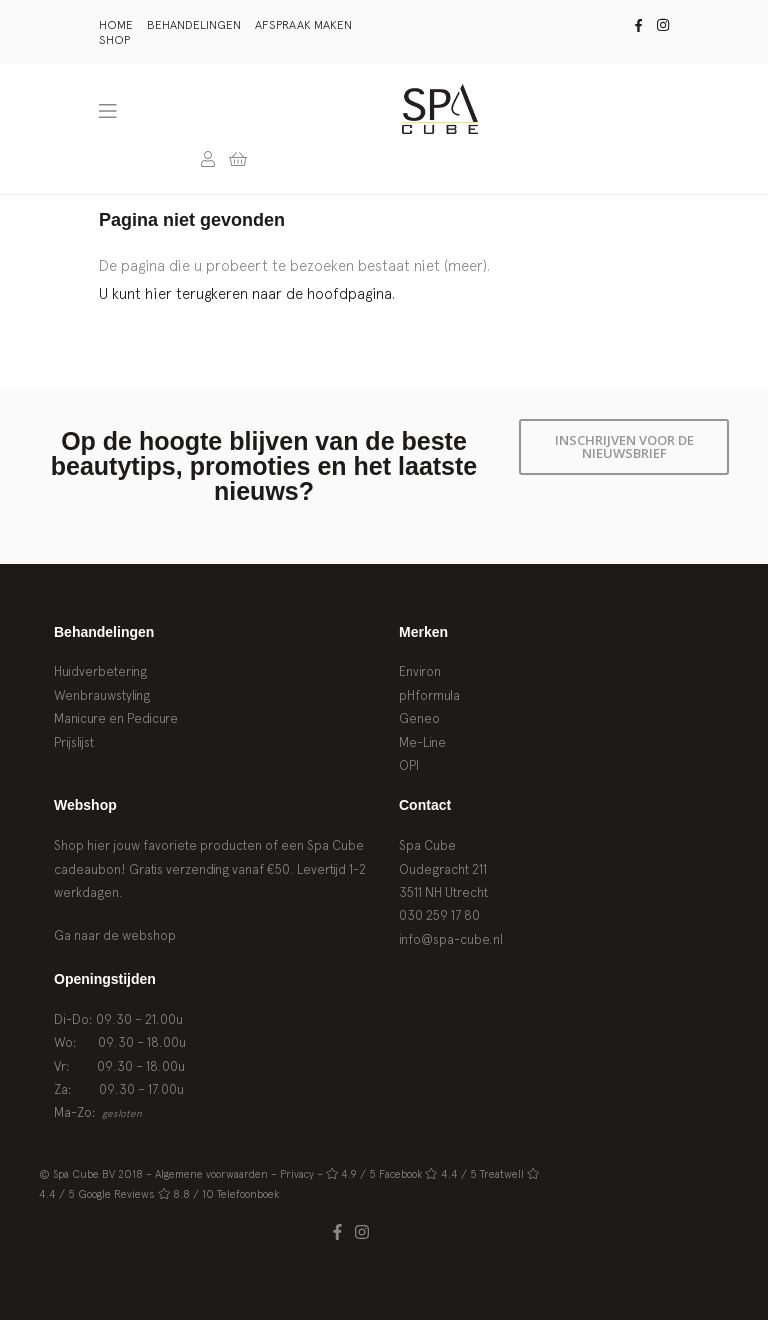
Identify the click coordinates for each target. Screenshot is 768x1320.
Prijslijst (74, 742)
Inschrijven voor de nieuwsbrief (624, 446)
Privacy (297, 1174)
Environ (420, 671)
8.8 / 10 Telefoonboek (226, 1194)
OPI (409, 765)
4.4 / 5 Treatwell (482, 1174)
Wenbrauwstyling (102, 695)
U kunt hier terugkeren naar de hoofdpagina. (247, 293)
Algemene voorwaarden (211, 1174)
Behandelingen (194, 25)
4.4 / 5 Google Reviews (97, 1194)
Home (116, 25)
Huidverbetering (100, 671)
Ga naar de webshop (115, 935)
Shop (114, 40)
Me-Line (422, 742)
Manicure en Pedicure (116, 718)
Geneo (419, 718)
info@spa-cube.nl (451, 939)
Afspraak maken (303, 25)
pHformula (429, 695)
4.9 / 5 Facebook (381, 1174)
